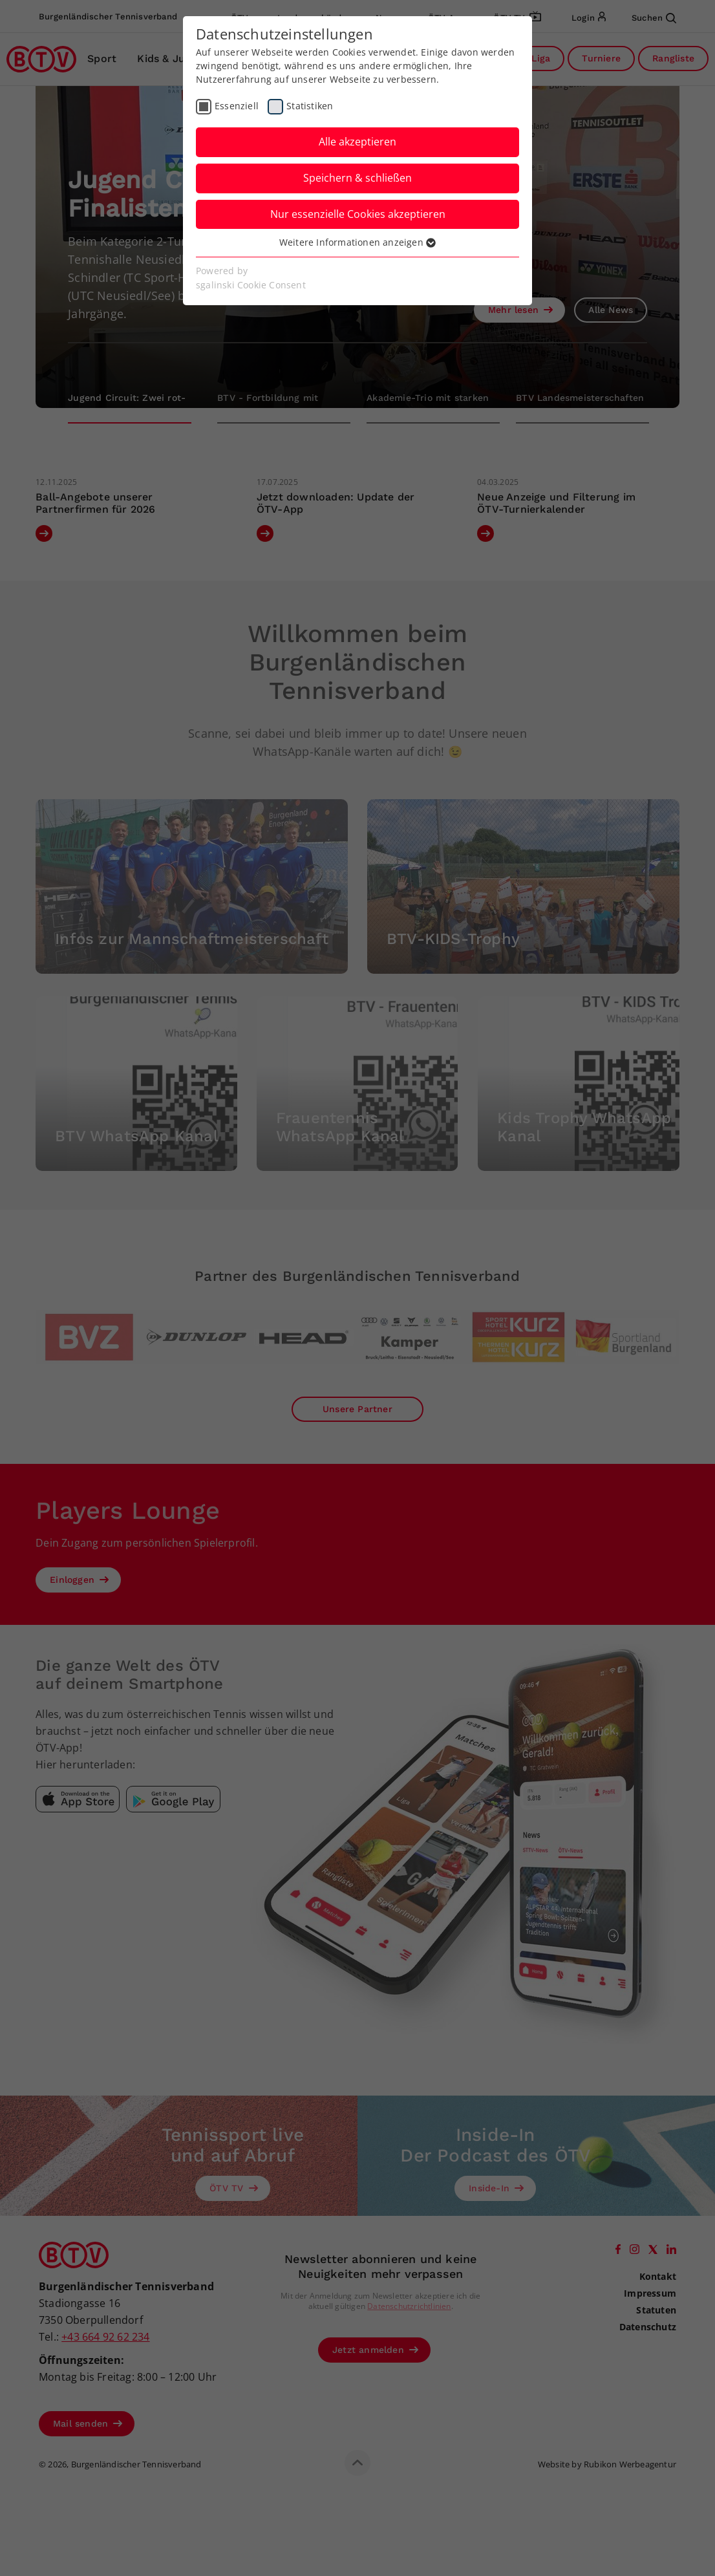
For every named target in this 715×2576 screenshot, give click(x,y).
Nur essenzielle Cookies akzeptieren (357, 214)
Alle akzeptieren (357, 141)
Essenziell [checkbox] (237, 106)
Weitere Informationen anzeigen (357, 242)
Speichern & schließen (357, 178)
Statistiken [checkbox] (309, 106)
